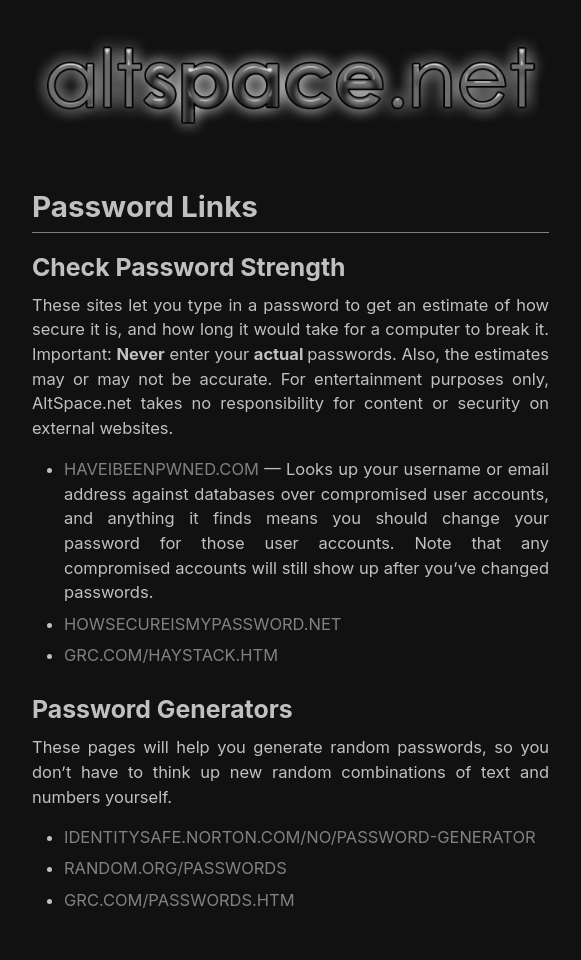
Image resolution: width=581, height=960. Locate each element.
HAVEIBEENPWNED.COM (161, 469)
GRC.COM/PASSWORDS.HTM (179, 900)
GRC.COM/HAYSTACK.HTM (171, 655)
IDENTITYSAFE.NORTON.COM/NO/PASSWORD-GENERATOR (300, 837)
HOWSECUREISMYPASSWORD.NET (202, 624)
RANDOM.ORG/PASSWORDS (175, 868)
